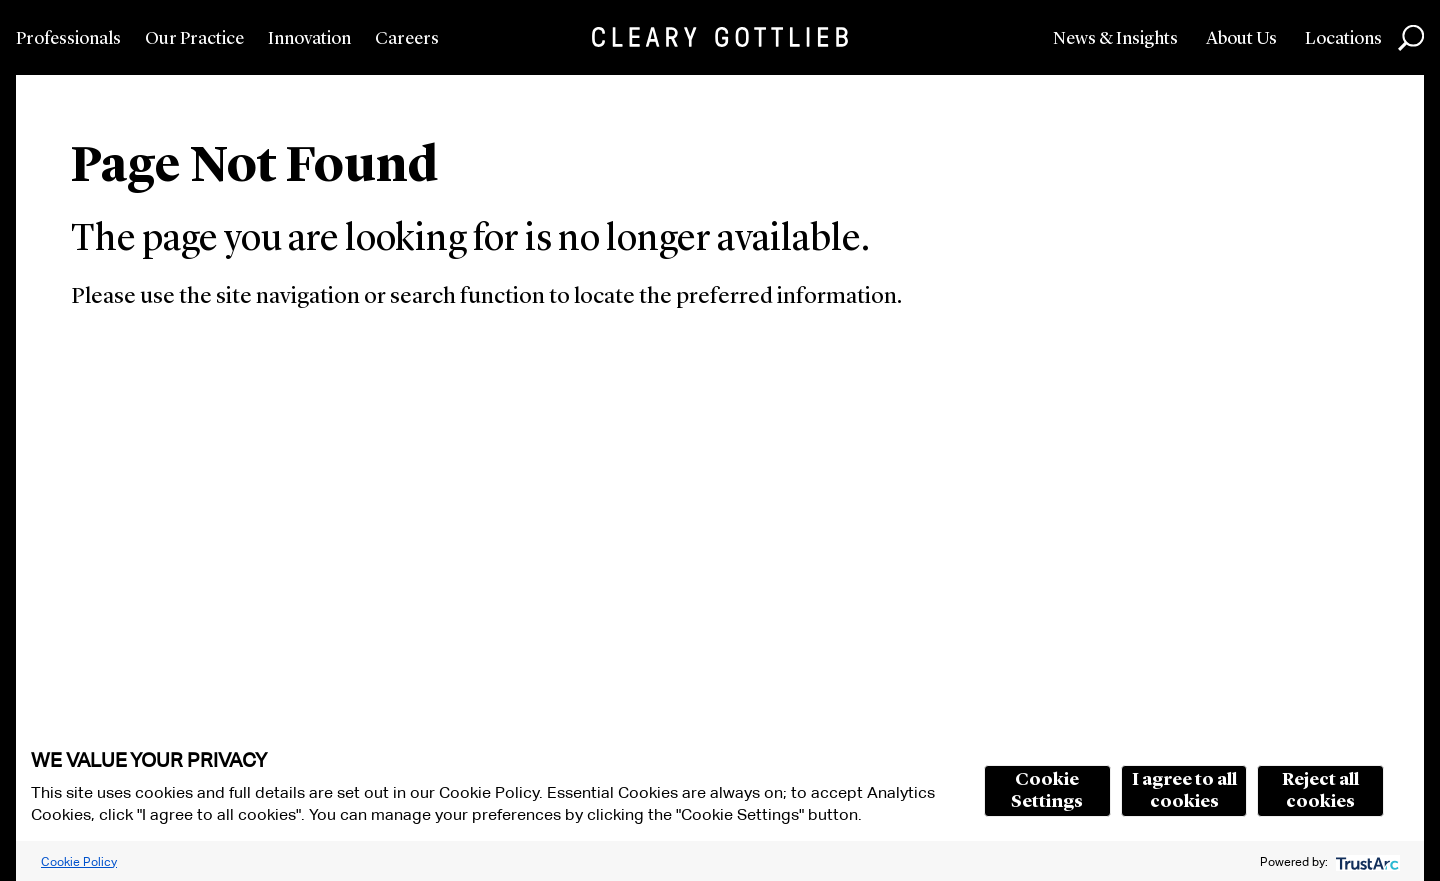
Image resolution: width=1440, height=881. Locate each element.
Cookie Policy (79, 861)
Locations (1343, 39)
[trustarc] (1365, 861)
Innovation (309, 39)
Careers (407, 39)
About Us (1241, 39)
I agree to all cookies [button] (1184, 791)
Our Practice (194, 39)
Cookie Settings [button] (1047, 791)
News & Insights (1115, 39)
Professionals (68, 39)
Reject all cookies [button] (1320, 791)
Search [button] (1411, 38)
